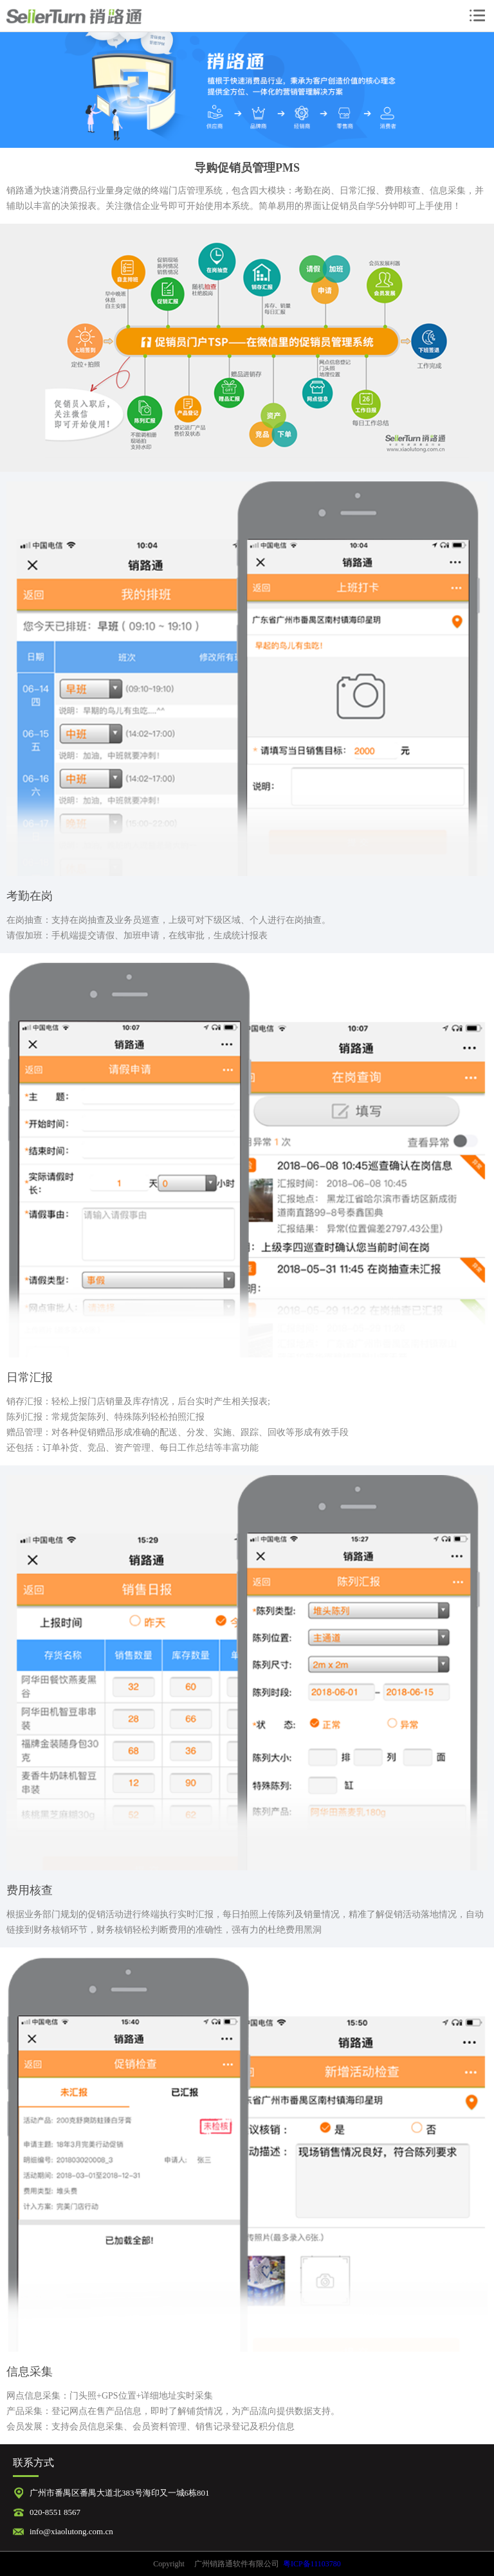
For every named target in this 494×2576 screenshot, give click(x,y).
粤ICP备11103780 (312, 2563)
